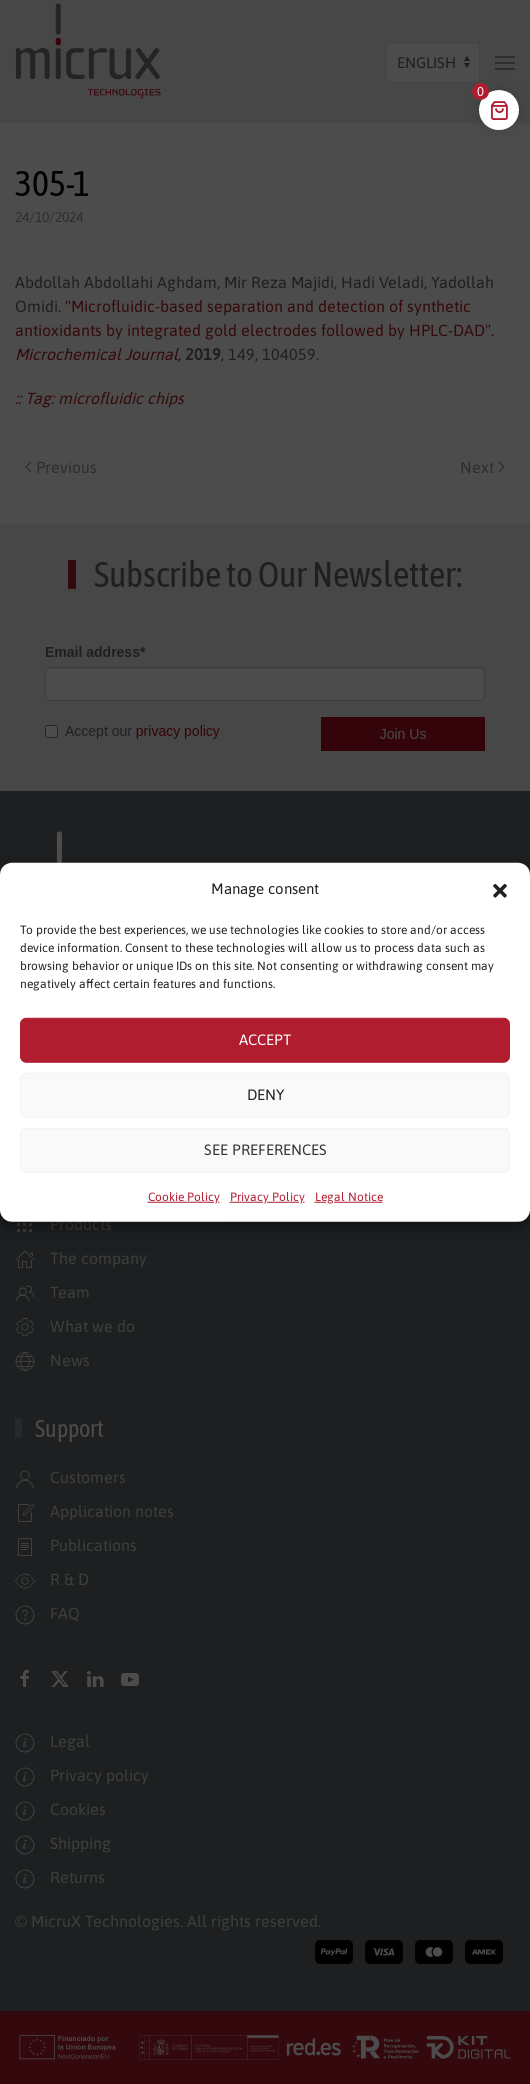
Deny (265, 1094)
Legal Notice (349, 1196)
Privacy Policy (267, 1196)
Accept (265, 1039)
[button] (500, 889)
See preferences (265, 1149)
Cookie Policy (184, 1196)
